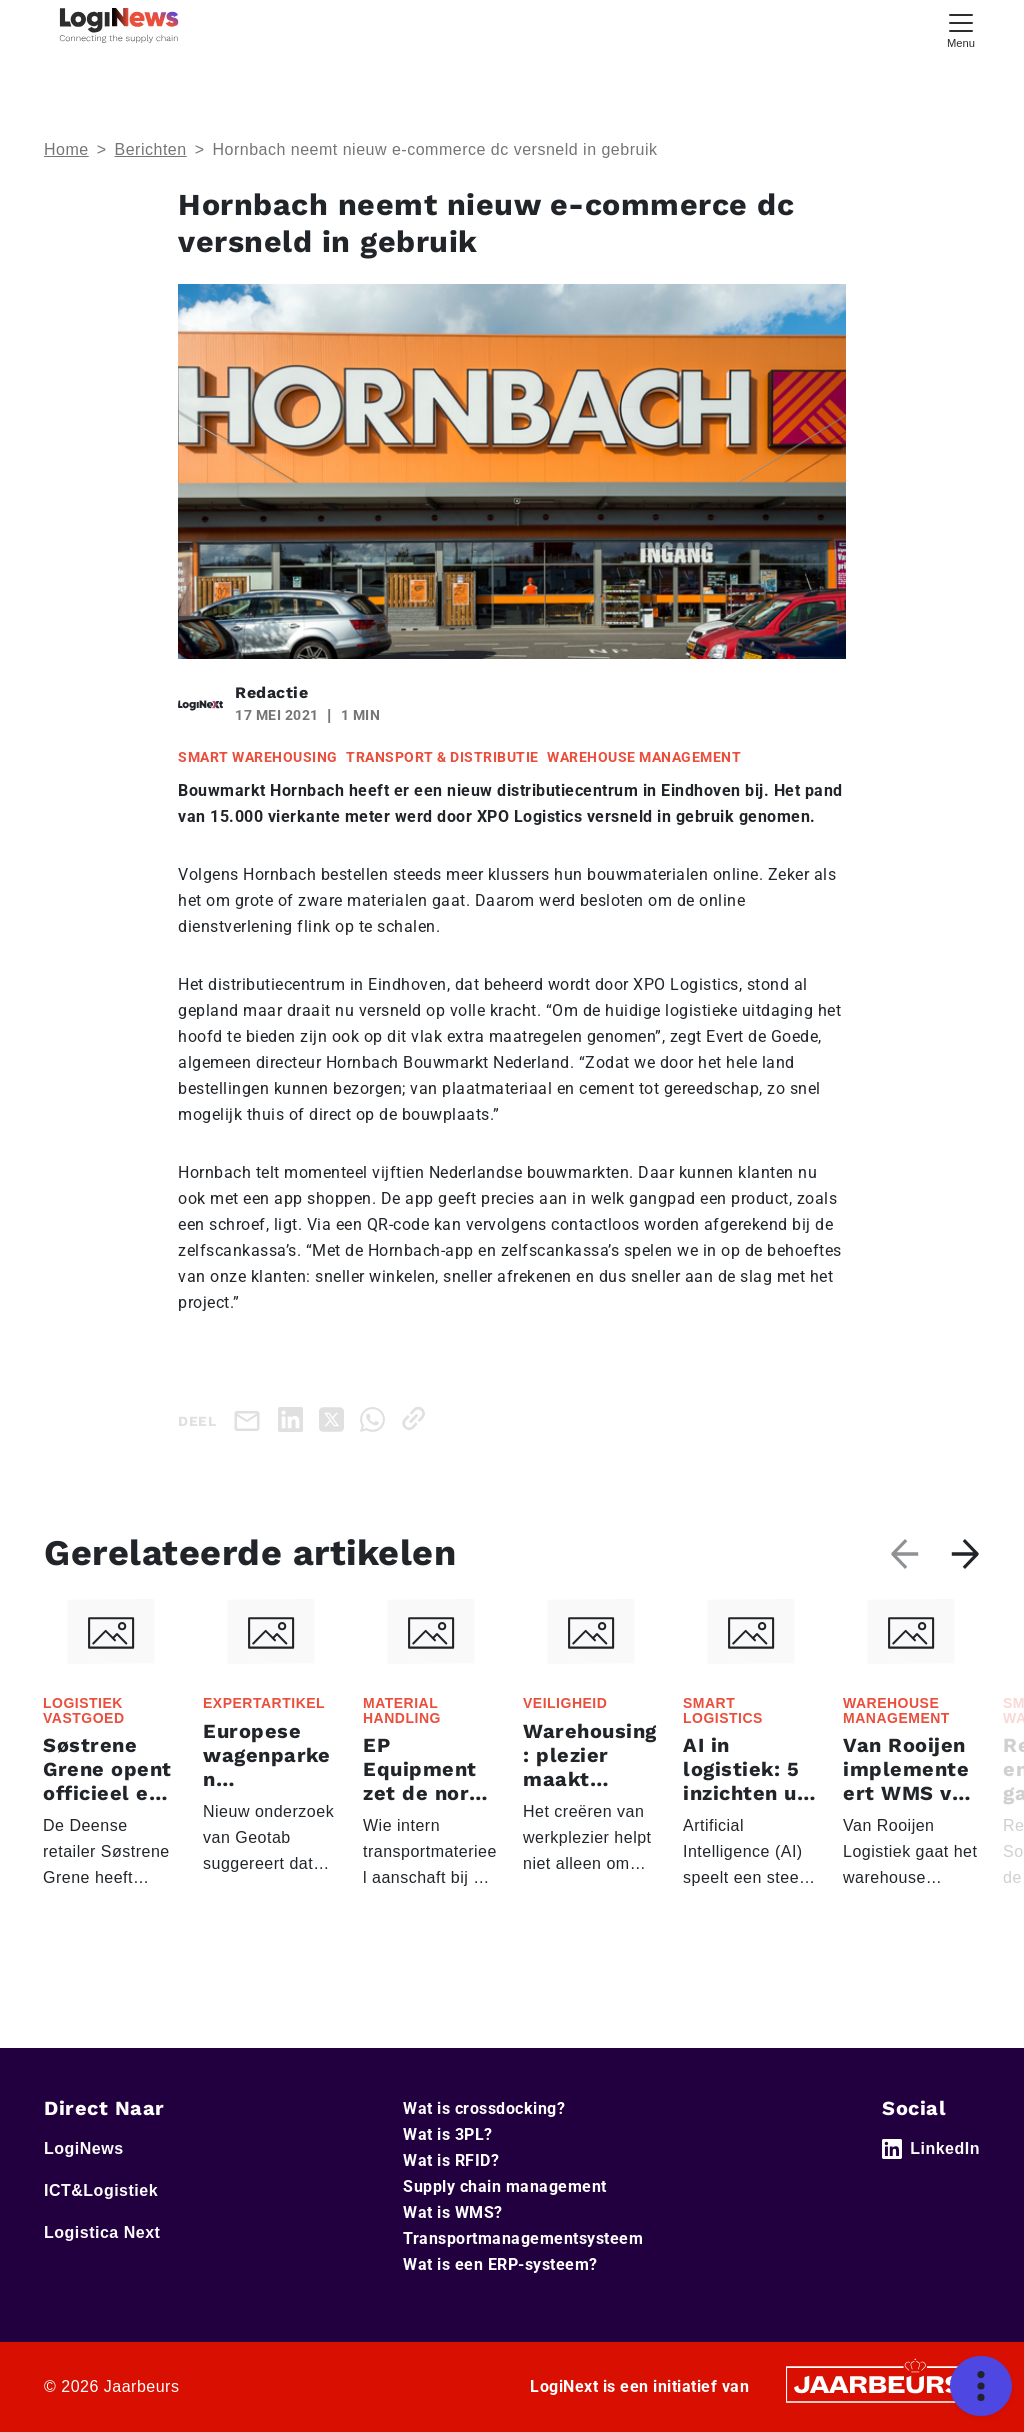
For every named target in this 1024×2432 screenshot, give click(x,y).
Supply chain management (505, 2186)
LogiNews (84, 2148)
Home (66, 149)
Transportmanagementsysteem (523, 2238)
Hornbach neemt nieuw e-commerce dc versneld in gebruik (434, 149)
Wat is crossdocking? (484, 2108)
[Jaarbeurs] (880, 2382)
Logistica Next (102, 2232)
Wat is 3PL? (448, 2134)
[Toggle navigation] (961, 28)
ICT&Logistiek (101, 2190)
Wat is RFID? (451, 2160)
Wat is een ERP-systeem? (500, 2264)
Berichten (151, 149)
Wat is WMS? (453, 2212)
